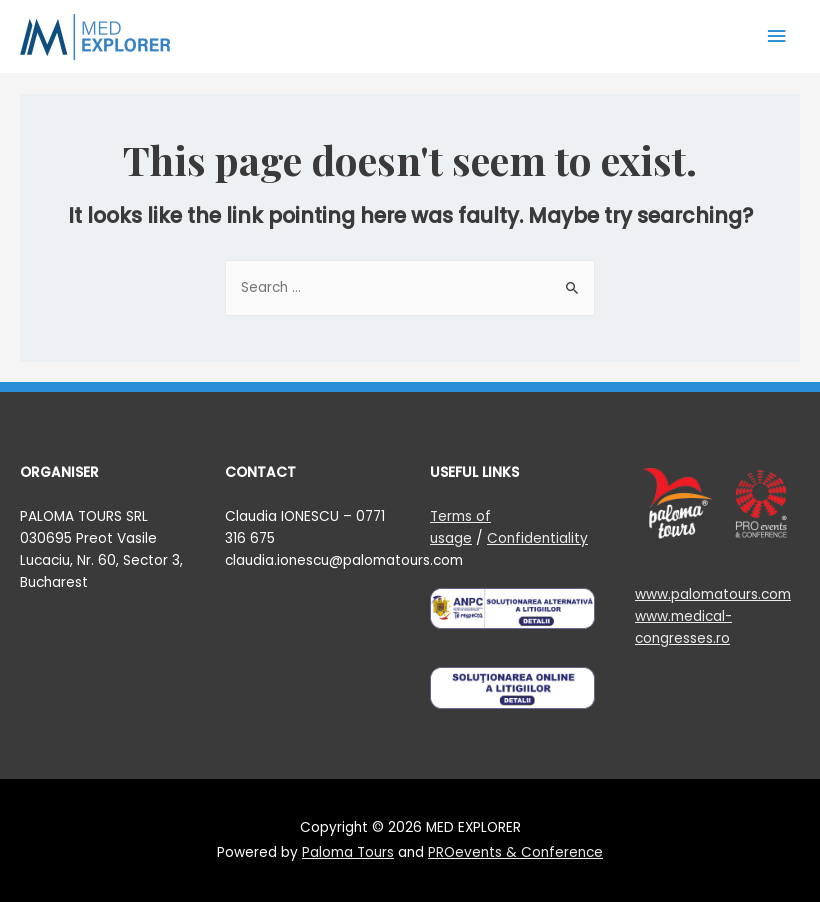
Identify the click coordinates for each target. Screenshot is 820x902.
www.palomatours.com (713, 594)
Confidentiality (537, 538)
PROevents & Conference (515, 852)
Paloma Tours (348, 852)
